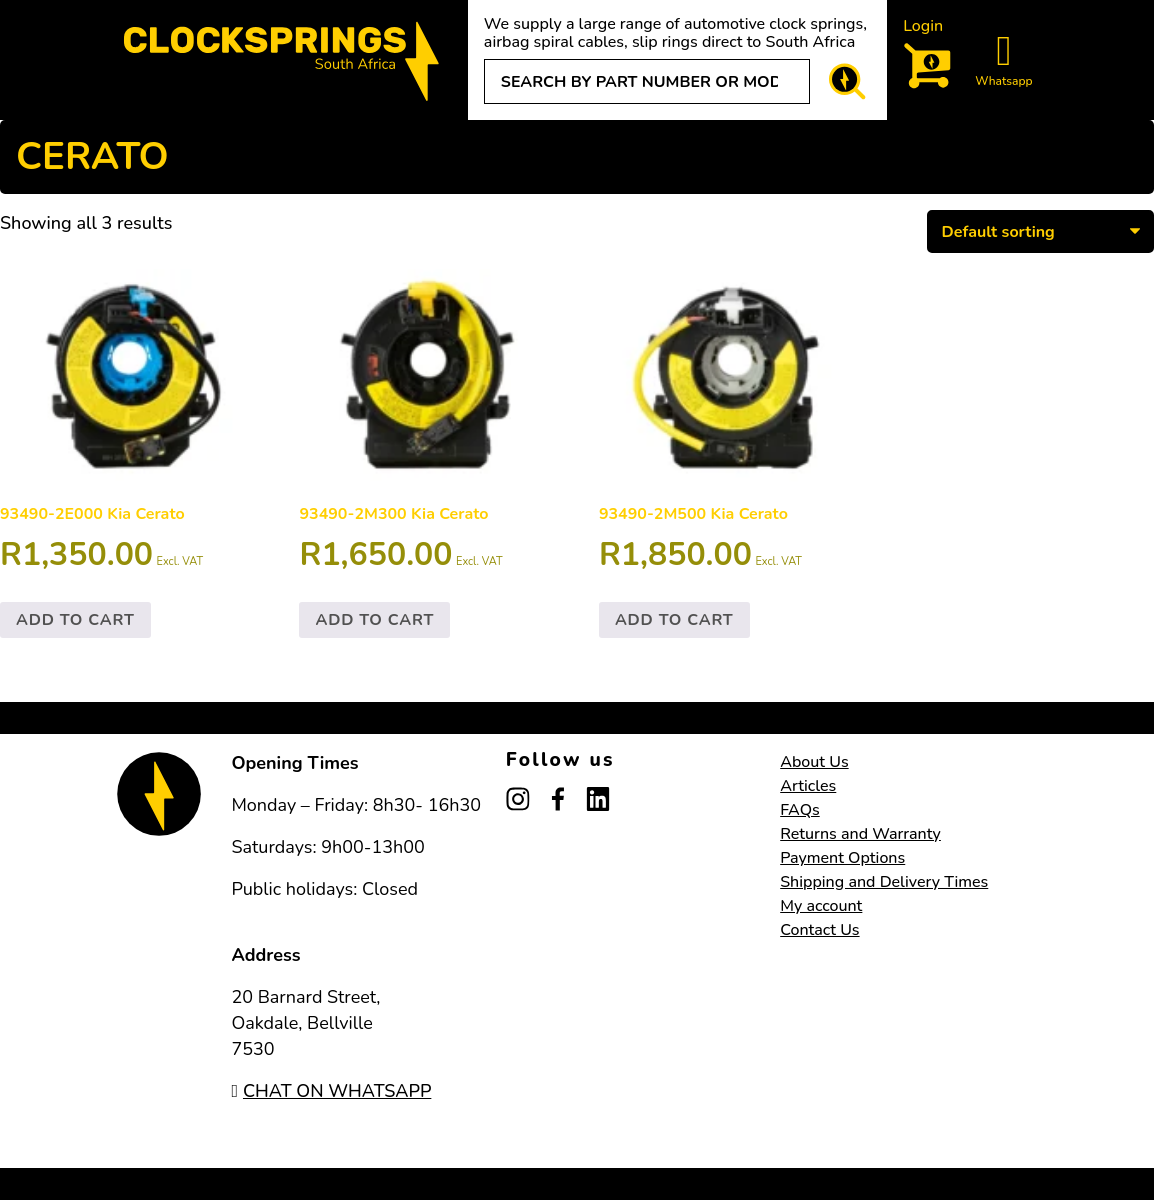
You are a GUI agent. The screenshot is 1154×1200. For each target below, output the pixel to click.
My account (821, 906)
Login (923, 26)
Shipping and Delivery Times (884, 882)
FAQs (800, 810)
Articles (808, 786)
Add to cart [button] (75, 620)
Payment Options (842, 858)
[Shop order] (1040, 231)
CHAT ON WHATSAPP (331, 1091)
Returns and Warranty (860, 834)
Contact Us (819, 930)
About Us (814, 762)
